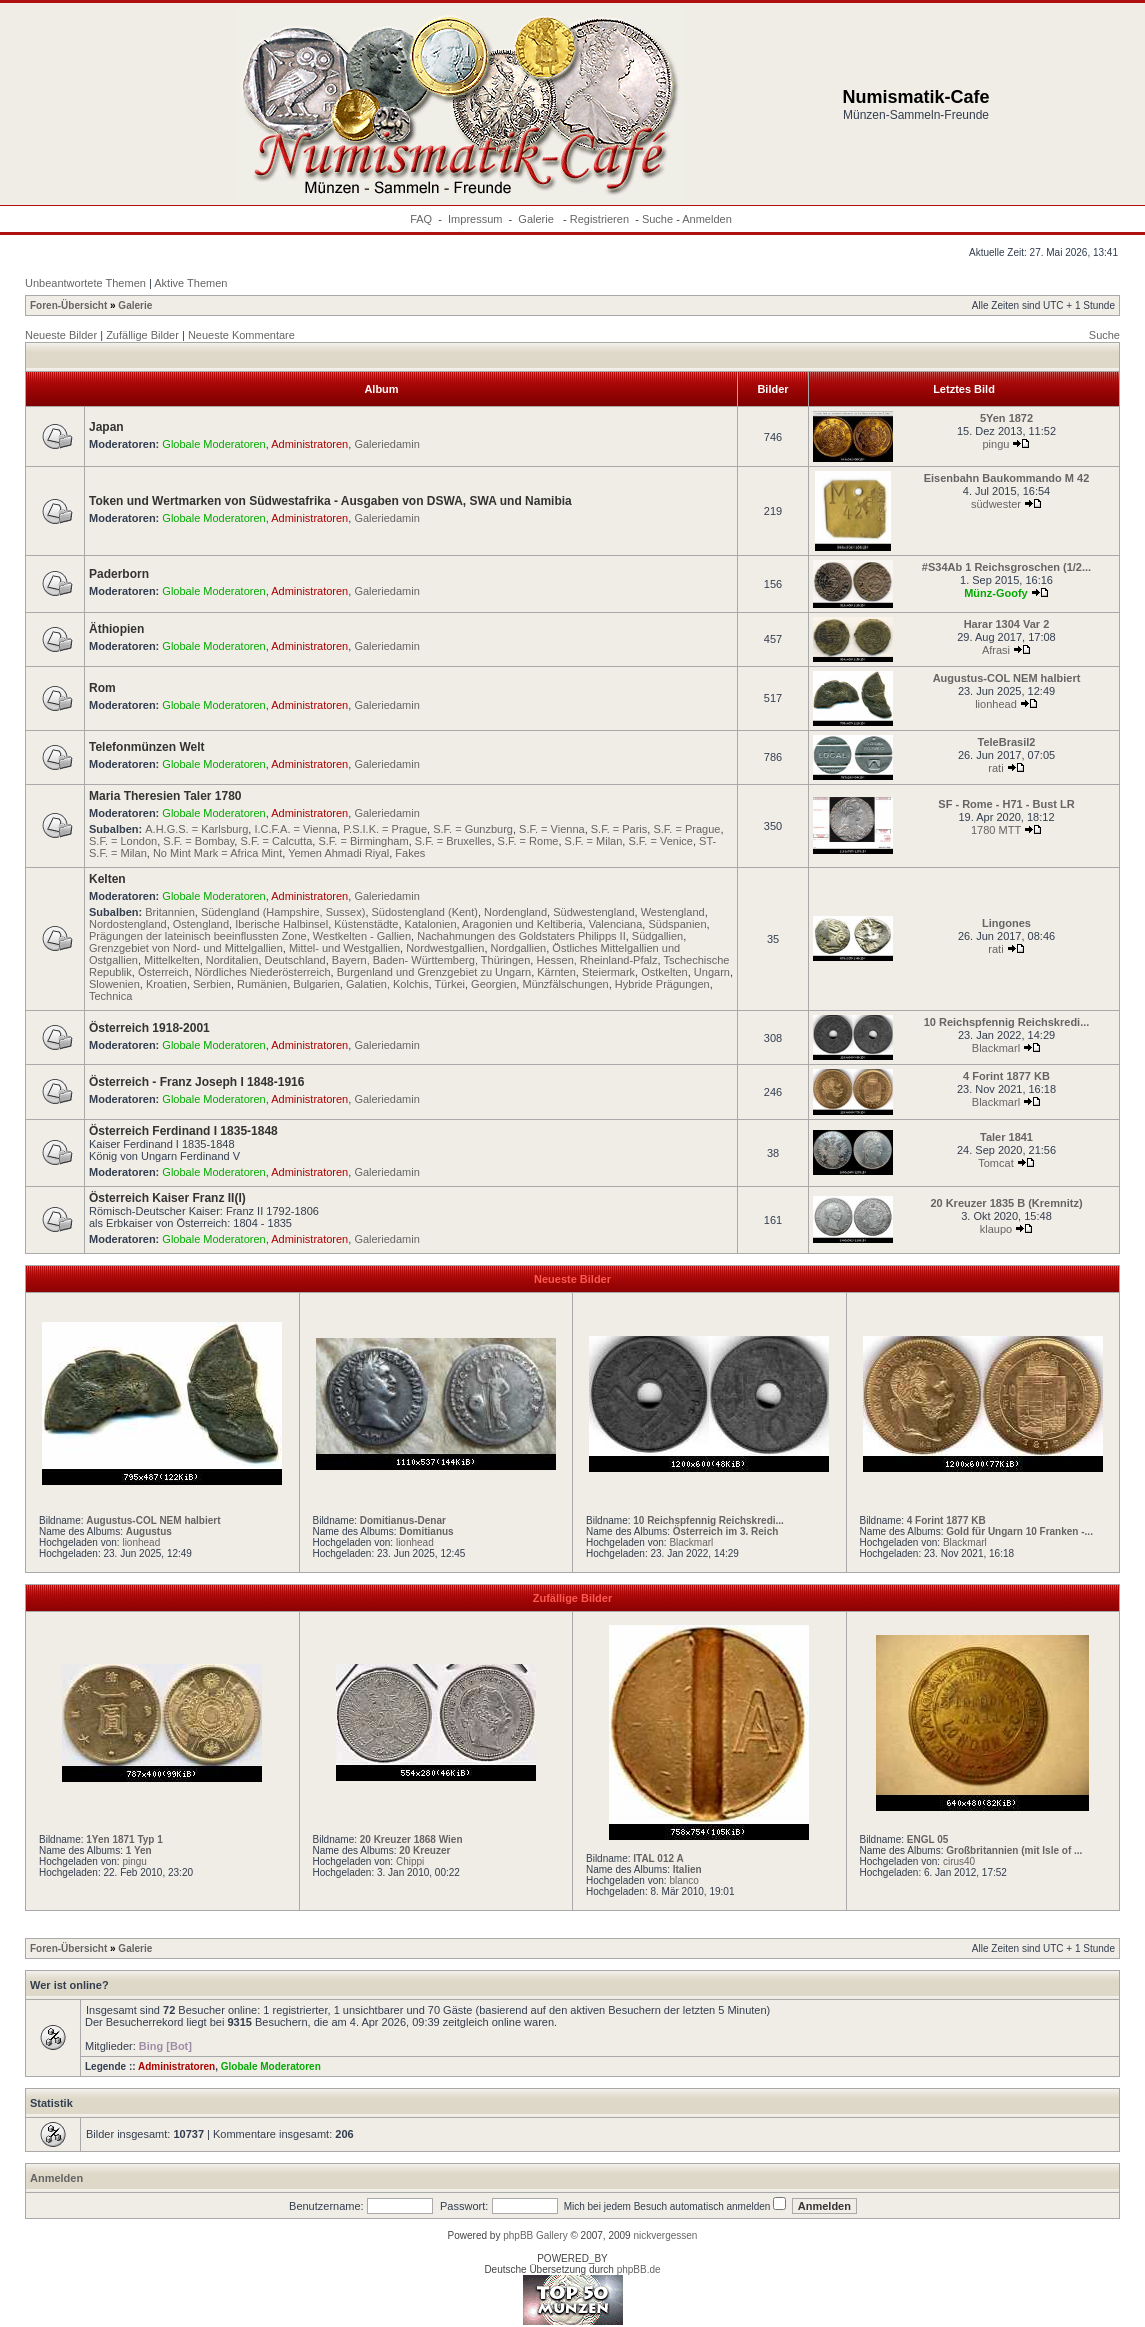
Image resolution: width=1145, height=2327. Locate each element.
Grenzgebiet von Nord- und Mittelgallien (186, 948)
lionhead (996, 704)
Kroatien (166, 984)
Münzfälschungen (565, 984)
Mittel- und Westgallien (344, 948)
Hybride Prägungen (662, 984)
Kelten (107, 879)
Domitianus (426, 1531)
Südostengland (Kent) (425, 912)
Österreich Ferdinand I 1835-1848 (183, 1131)
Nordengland (515, 912)
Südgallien (657, 936)
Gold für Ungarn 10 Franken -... (1019, 1531)
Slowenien (114, 984)
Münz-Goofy (996, 593)
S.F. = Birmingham (363, 841)
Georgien (493, 984)
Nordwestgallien (445, 948)
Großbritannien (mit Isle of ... (1014, 1850)
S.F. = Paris (619, 829)
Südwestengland (593, 912)
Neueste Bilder (61, 335)
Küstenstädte (366, 924)
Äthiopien (116, 629)
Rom (102, 688)
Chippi (410, 1861)
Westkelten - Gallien (362, 936)
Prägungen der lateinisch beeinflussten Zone (198, 936)
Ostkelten (664, 972)
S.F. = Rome (528, 841)
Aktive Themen (190, 283)
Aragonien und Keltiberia (522, 924)
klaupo (996, 1229)
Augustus (149, 1531)
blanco (683, 1880)
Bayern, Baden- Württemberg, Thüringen (431, 960)
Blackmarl (996, 1048)
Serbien (212, 984)
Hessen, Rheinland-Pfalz (596, 960)
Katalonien (431, 924)
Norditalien (232, 960)
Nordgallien (519, 948)
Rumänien (262, 984)
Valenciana (616, 924)
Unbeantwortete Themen (85, 283)
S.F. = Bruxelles (453, 841)
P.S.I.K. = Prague (385, 829)
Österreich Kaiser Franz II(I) (167, 1198)
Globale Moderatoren (213, 444)
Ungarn (712, 972)
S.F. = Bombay (198, 841)
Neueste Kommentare (241, 335)
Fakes (410, 853)
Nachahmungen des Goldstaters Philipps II (521, 936)
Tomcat (995, 1163)
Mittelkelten (172, 960)
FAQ (421, 219)
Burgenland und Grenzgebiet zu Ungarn (434, 972)
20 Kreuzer (424, 1850)
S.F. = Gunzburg (473, 829)
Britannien (170, 912)
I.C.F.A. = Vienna (295, 829)
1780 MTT (996, 830)
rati (995, 768)
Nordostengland (128, 924)
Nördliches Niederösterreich (263, 972)
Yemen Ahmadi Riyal (338, 853)
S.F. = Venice (660, 841)
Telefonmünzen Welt (147, 747)
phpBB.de (639, 2269)
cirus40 (959, 1861)
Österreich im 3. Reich (726, 1531)
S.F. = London (123, 841)
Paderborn (119, 574)
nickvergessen (665, 2235)
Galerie (537, 219)
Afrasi (996, 650)
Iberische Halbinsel (281, 924)
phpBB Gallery (535, 2235)
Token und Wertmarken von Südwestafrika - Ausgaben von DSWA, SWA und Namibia (330, 501)
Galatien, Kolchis (387, 984)
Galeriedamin (386, 444)
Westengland (673, 912)
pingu (996, 444)
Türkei (449, 984)
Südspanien (677, 924)
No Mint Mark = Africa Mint (217, 853)
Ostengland (201, 924)
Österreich (163, 972)
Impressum (475, 219)
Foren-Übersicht (68, 305)
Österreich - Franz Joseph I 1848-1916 (196, 1082)
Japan (106, 427)
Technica (110, 996)
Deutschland (295, 960)
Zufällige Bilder (142, 335)
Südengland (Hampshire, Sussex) (283, 912)
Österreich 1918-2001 (149, 1028)
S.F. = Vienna (552, 829)
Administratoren (309, 444)
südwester (996, 504)
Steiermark (608, 972)
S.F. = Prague (686, 829)
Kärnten (556, 972)
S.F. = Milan (594, 841)
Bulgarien (316, 984)
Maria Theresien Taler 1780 (165, 796)
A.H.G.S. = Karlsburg (196, 829)
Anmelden (707, 219)
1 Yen (139, 1850)
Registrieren (599, 219)
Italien (687, 1869)
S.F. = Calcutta (276, 841)
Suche (657, 219)
